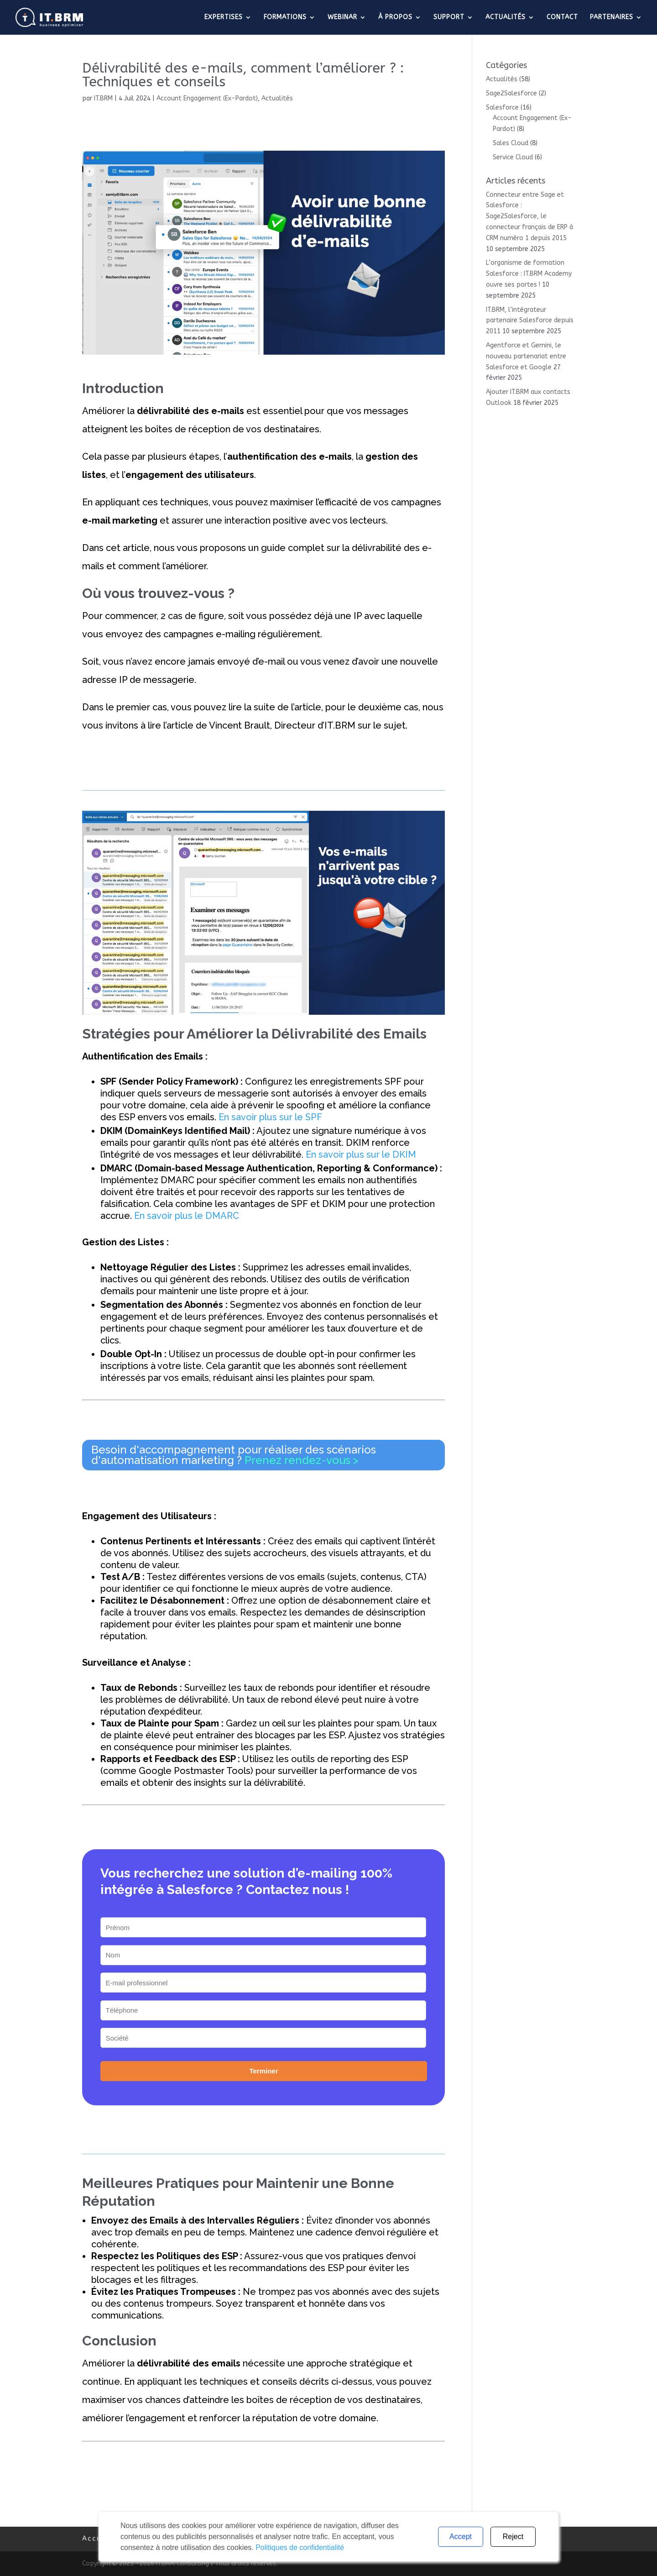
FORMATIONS (285, 17)
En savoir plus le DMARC (186, 1215)
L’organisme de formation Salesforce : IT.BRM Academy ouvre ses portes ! (529, 274)
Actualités (277, 98)
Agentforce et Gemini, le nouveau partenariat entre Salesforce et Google (526, 356)
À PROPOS (395, 17)
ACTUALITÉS (505, 17)
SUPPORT (448, 17)
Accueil (97, 2539)
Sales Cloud (510, 143)
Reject (513, 2536)
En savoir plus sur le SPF (270, 1117)
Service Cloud (513, 157)
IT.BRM (103, 98)
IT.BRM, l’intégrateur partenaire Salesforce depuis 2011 (530, 321)
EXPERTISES (223, 17)
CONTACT (562, 17)
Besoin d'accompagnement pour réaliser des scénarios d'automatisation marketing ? (233, 1455)
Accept (460, 2536)
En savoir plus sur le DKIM (361, 1154)
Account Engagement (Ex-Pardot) (207, 98)
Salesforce (502, 107)
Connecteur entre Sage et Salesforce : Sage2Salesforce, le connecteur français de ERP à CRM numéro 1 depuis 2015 (529, 216)
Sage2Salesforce (511, 93)
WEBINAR (342, 17)
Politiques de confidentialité (300, 2547)
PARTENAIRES (611, 17)
